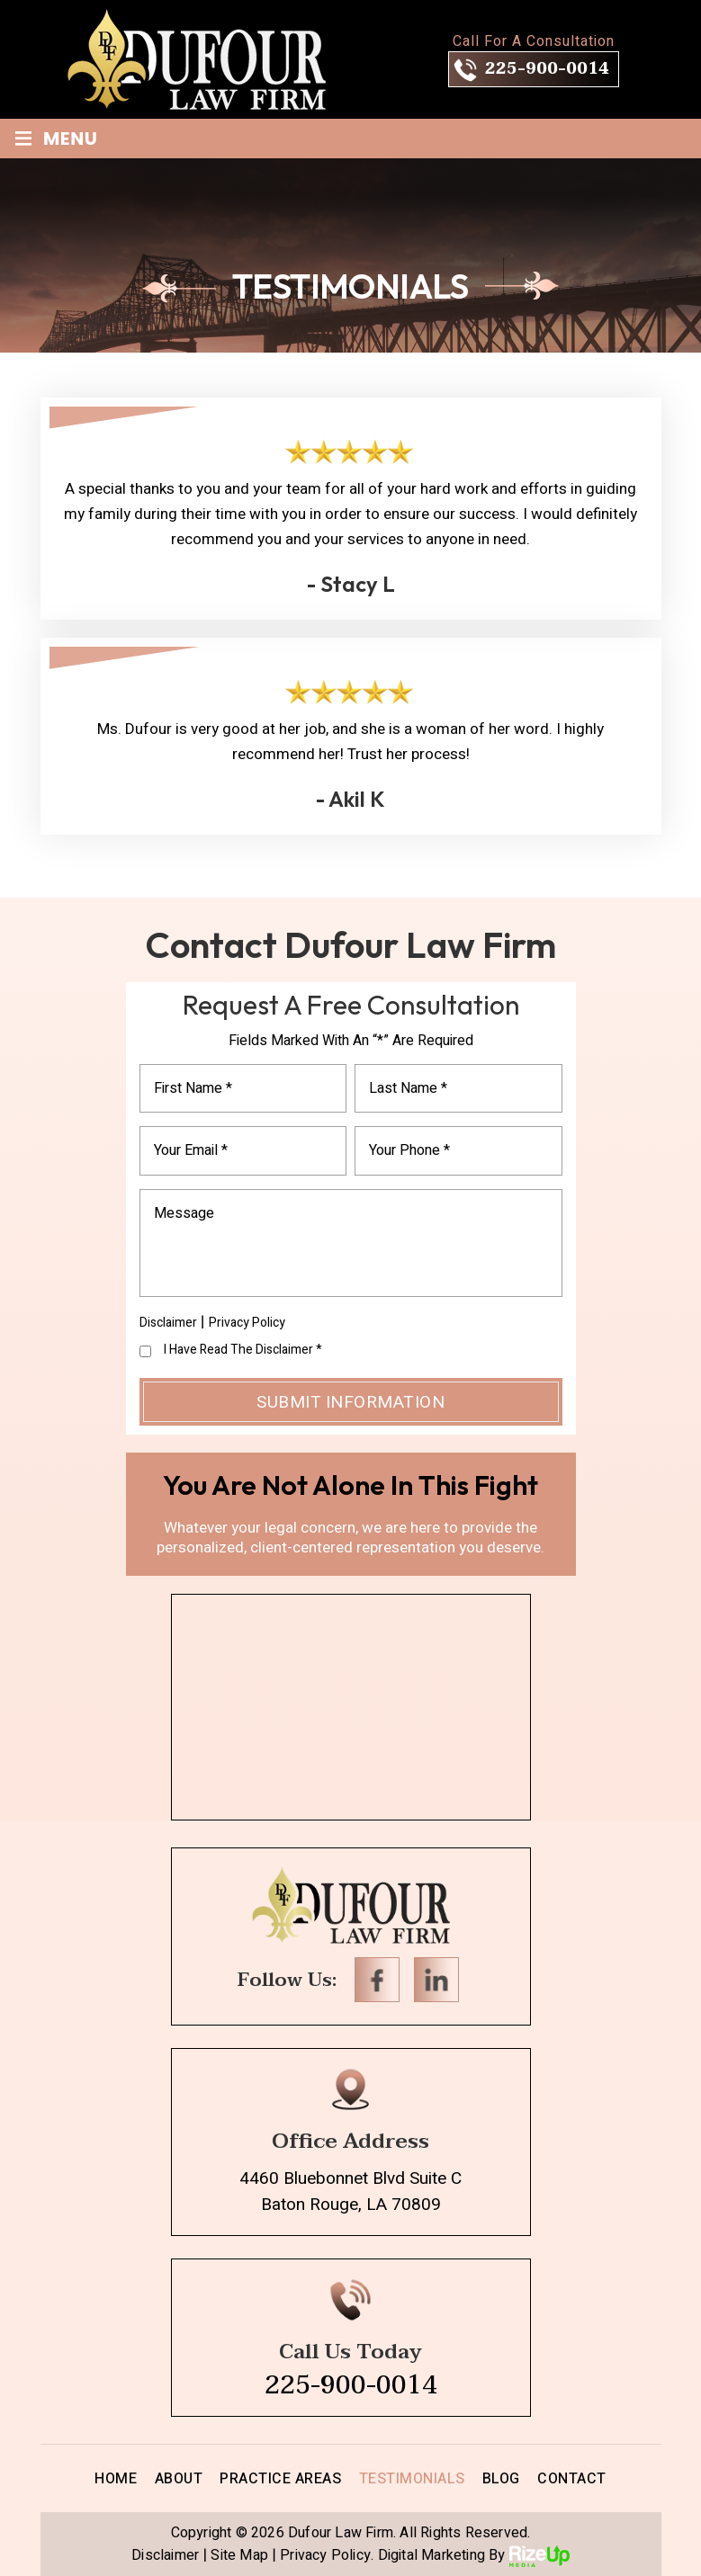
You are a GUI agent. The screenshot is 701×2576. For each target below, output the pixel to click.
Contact (572, 2479)
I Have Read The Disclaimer (243, 1350)
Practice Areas (280, 2479)
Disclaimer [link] (165, 2555)
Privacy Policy (247, 1322)
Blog (501, 2479)
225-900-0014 (547, 69)
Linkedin (436, 1979)
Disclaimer (168, 1323)
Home (115, 2479)
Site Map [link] (239, 2555)
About (179, 2479)
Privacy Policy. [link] (326, 2555)
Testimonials (412, 2479)
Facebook (377, 1979)
